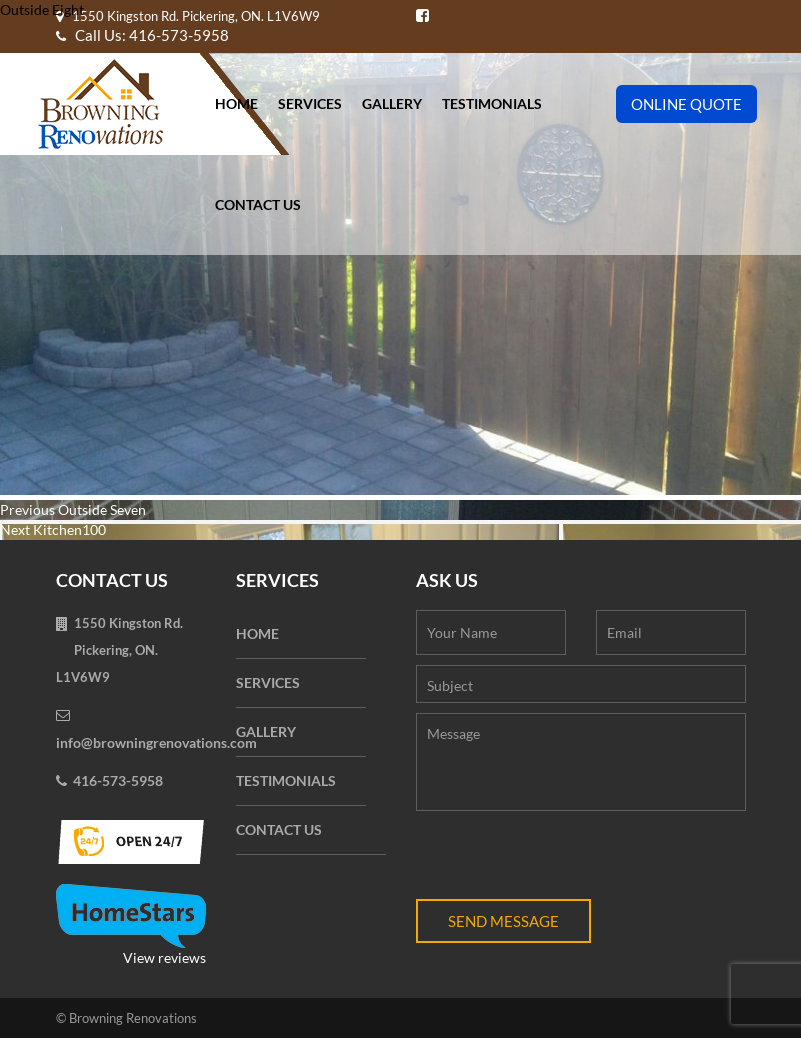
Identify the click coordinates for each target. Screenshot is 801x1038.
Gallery (392, 103)
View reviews (131, 925)
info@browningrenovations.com (156, 742)
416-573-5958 (118, 780)
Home (236, 103)
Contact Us (258, 204)
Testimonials (492, 103)
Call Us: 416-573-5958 (142, 35)
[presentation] (568, 860)
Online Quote (686, 104)
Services (310, 103)
